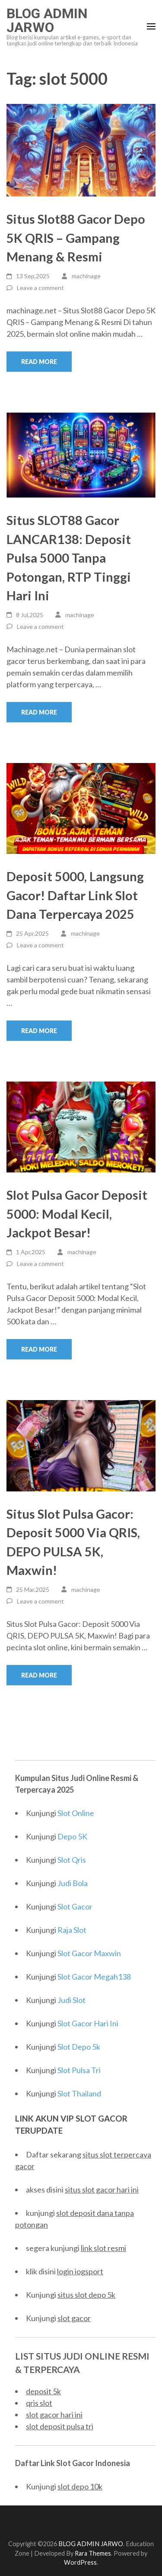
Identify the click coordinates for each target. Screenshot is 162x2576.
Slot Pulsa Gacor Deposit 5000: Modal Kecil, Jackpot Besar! (76, 1213)
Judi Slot (71, 2000)
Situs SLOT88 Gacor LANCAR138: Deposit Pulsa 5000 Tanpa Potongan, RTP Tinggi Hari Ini (68, 557)
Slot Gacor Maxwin (89, 1953)
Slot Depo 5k (78, 2046)
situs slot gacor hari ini (102, 2189)
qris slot (39, 2403)
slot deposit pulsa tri (59, 2426)
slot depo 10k (79, 2486)
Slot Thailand (79, 2093)
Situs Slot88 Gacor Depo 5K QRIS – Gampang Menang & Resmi (75, 237)
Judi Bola (72, 1883)
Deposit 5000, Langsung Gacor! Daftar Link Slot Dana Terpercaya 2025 (75, 895)
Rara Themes (93, 2553)
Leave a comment (40, 287)
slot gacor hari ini (54, 2414)
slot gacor (74, 2318)
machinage (86, 276)
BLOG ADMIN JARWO (47, 20)
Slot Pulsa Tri (79, 2070)
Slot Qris (71, 1859)
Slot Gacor (74, 1906)
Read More (39, 361)
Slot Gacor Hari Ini (87, 2023)
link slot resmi (103, 2248)
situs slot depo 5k (86, 2294)
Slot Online (75, 1813)
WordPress (80, 2562)
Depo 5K (72, 1836)
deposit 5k (43, 2391)
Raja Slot (71, 1930)
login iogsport (80, 2271)
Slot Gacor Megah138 (94, 1976)
